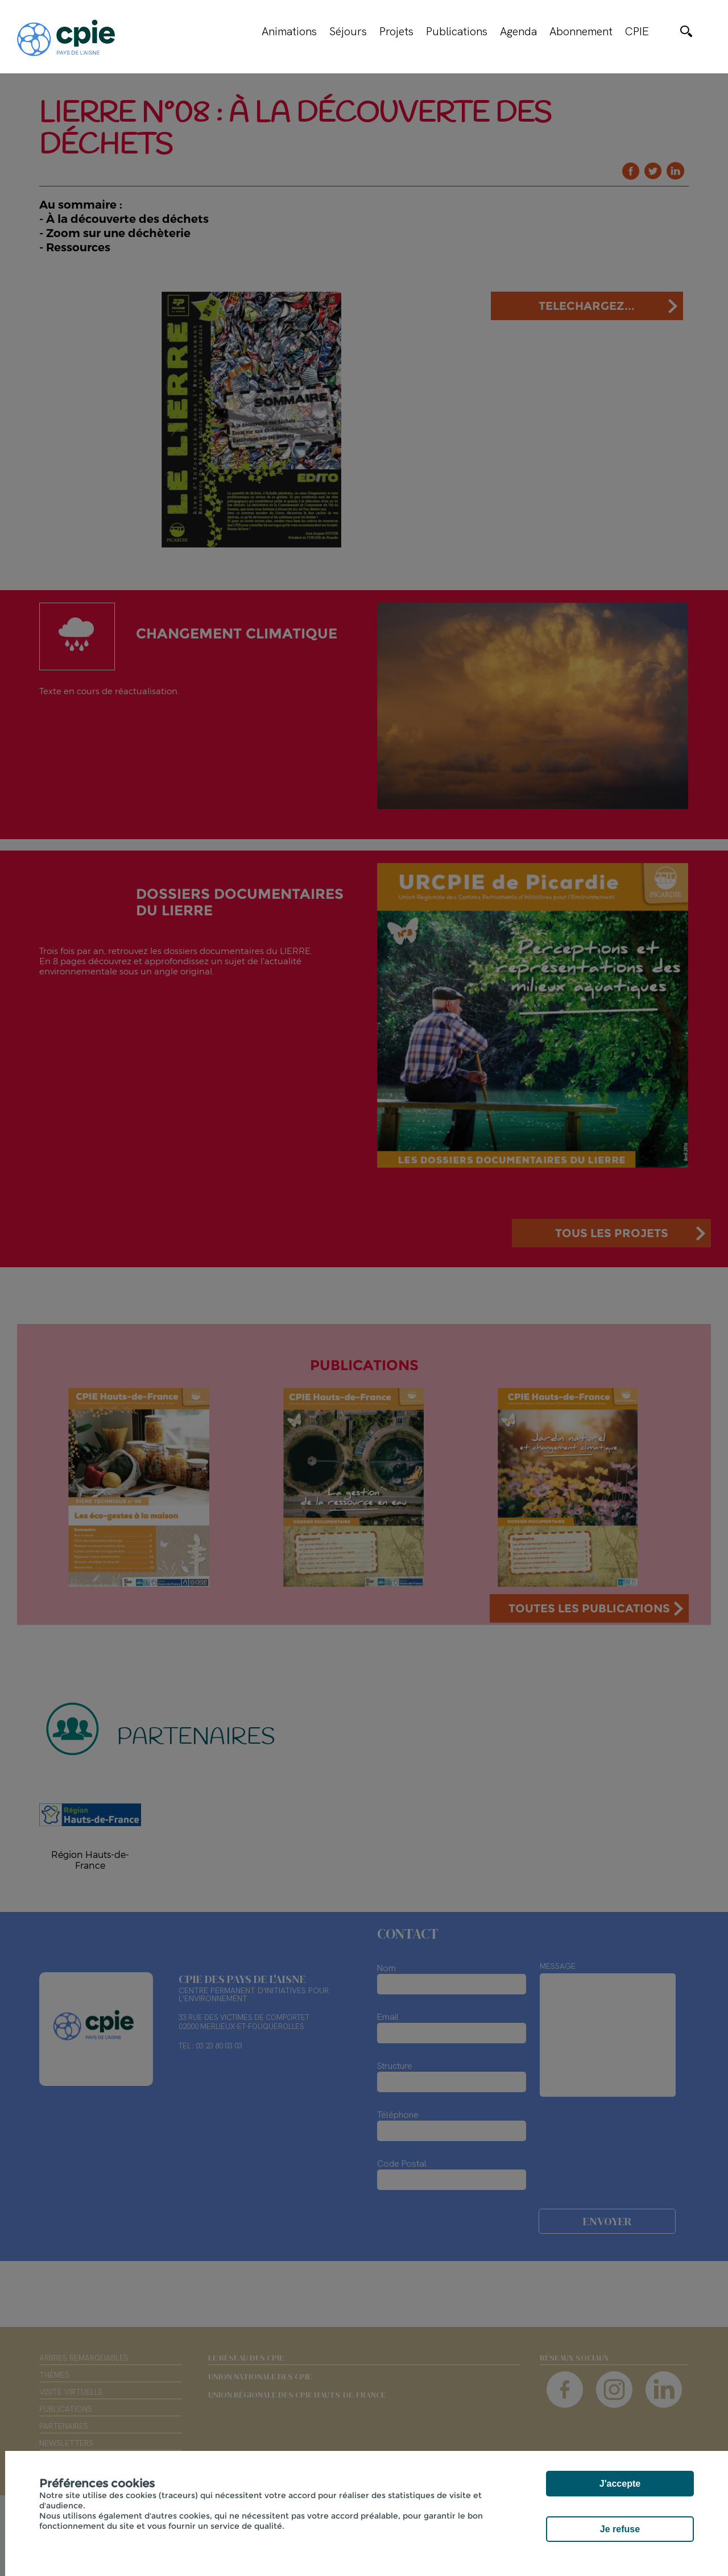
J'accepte (619, 2483)
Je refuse (620, 2529)
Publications (456, 31)
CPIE (637, 31)
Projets (396, 31)
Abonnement (581, 31)
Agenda (518, 31)
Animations (289, 31)
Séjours (348, 31)
